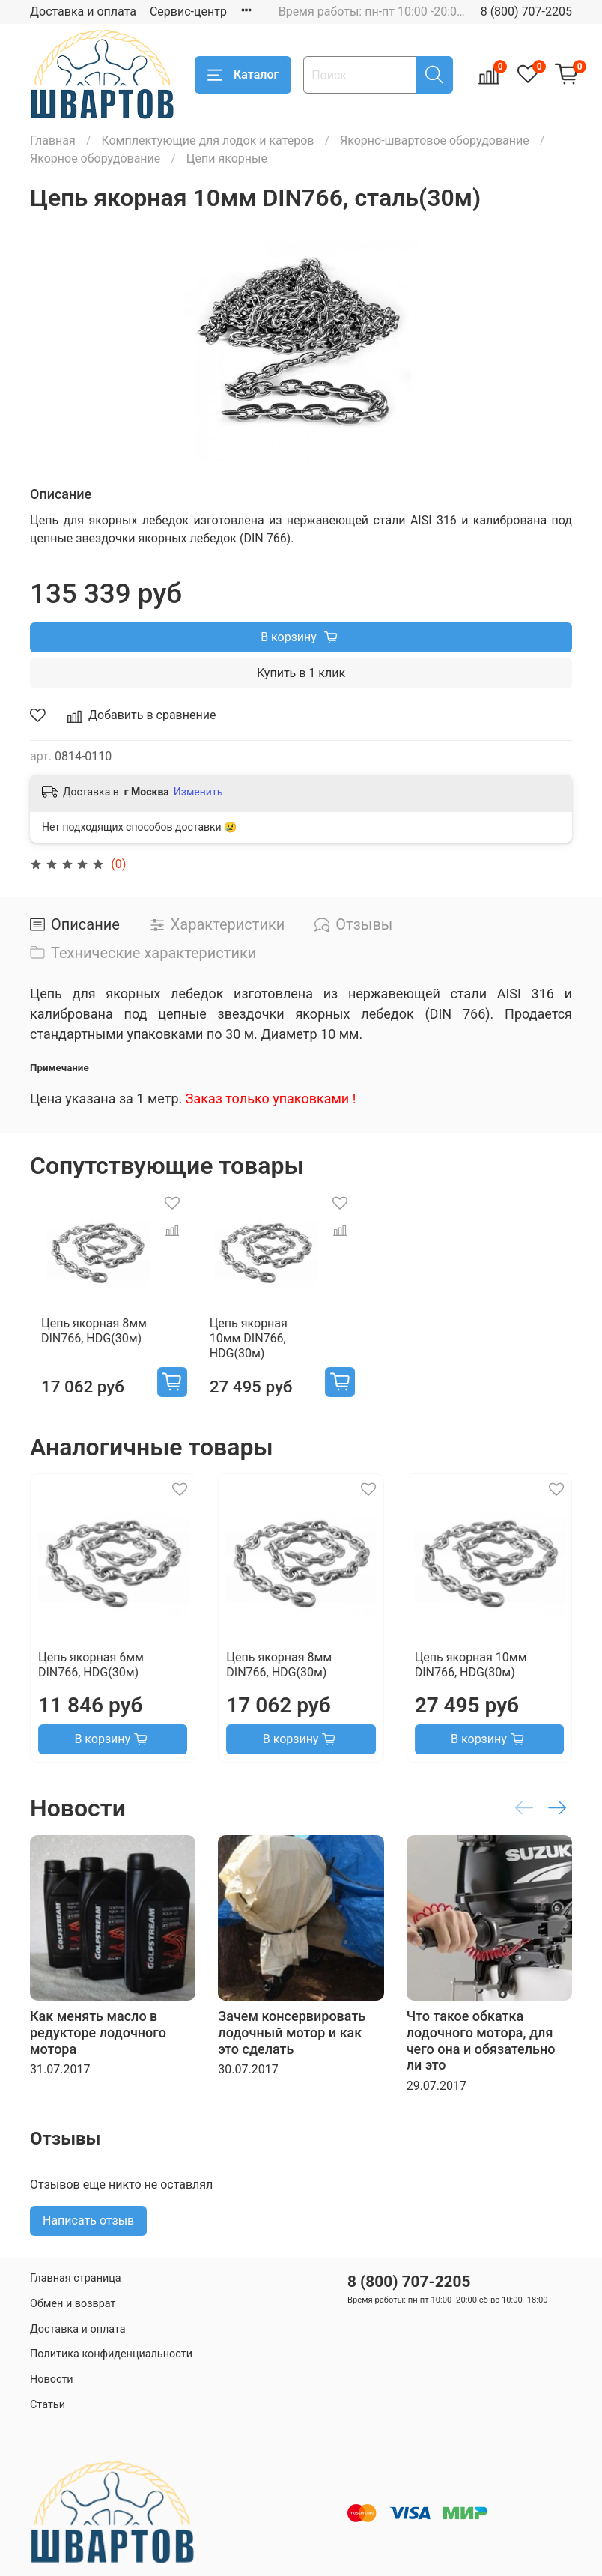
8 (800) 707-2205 (526, 11)
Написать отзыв (88, 2225)
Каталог (243, 74)
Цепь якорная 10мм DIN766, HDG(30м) (274, 1350)
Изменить (198, 792)
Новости (51, 2379)
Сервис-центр (188, 11)
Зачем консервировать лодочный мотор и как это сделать (291, 2037)
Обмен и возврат (72, 2303)
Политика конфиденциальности (111, 2354)
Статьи (47, 2404)
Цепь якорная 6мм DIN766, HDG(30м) (91, 1670)
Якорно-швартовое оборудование (434, 140)
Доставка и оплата (83, 11)
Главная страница (75, 2278)
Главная (53, 140)
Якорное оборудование (95, 158)
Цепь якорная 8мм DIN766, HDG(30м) (83, 1350)
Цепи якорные (226, 158)
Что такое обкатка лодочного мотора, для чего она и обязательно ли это (481, 2045)
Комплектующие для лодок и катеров (207, 140)
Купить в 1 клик (301, 673)
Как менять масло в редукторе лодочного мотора (98, 2037)
